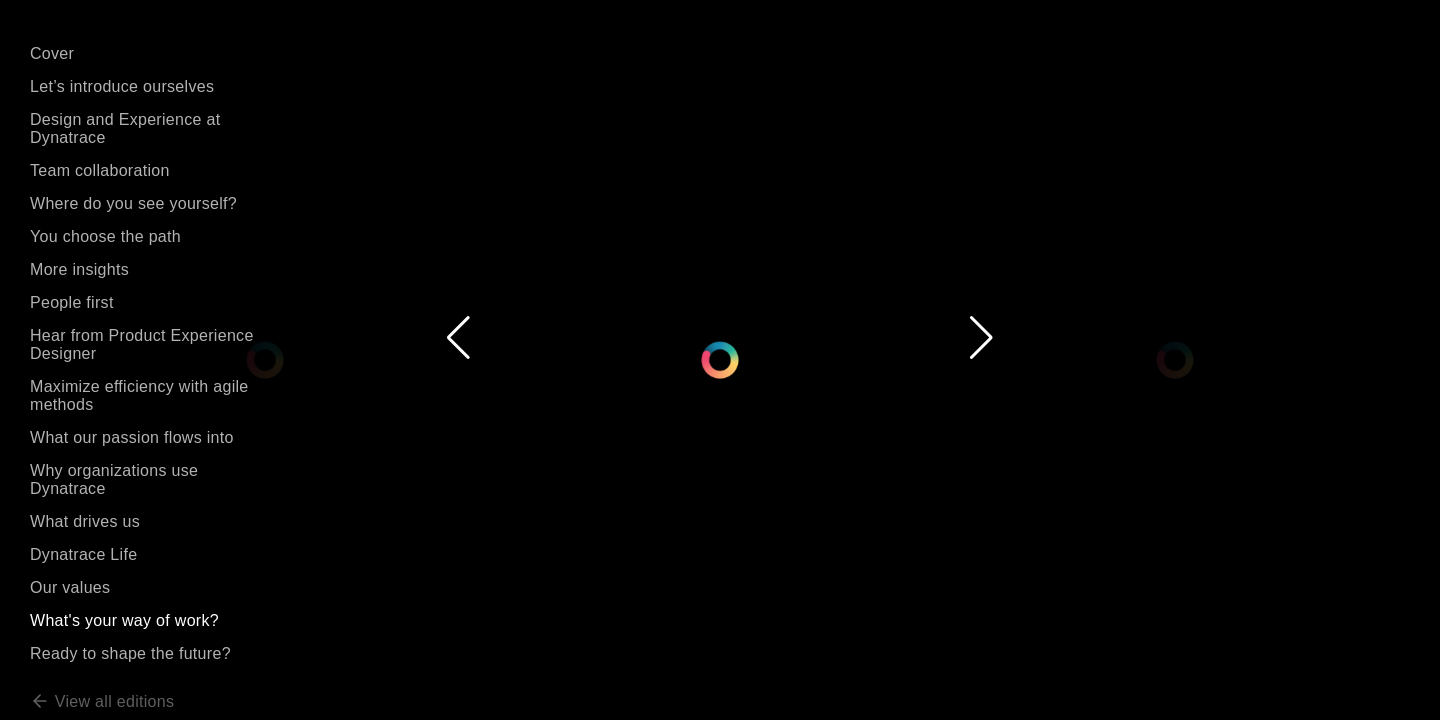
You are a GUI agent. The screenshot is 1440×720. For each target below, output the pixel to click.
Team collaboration (100, 170)
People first (72, 302)
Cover (52, 53)
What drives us (85, 521)
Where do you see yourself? (133, 203)
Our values (70, 587)
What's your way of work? (124, 620)
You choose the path (105, 236)
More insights (79, 269)
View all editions (102, 701)
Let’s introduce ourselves (122, 86)
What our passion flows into (132, 437)
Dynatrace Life (83, 554)
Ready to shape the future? (130, 653)
